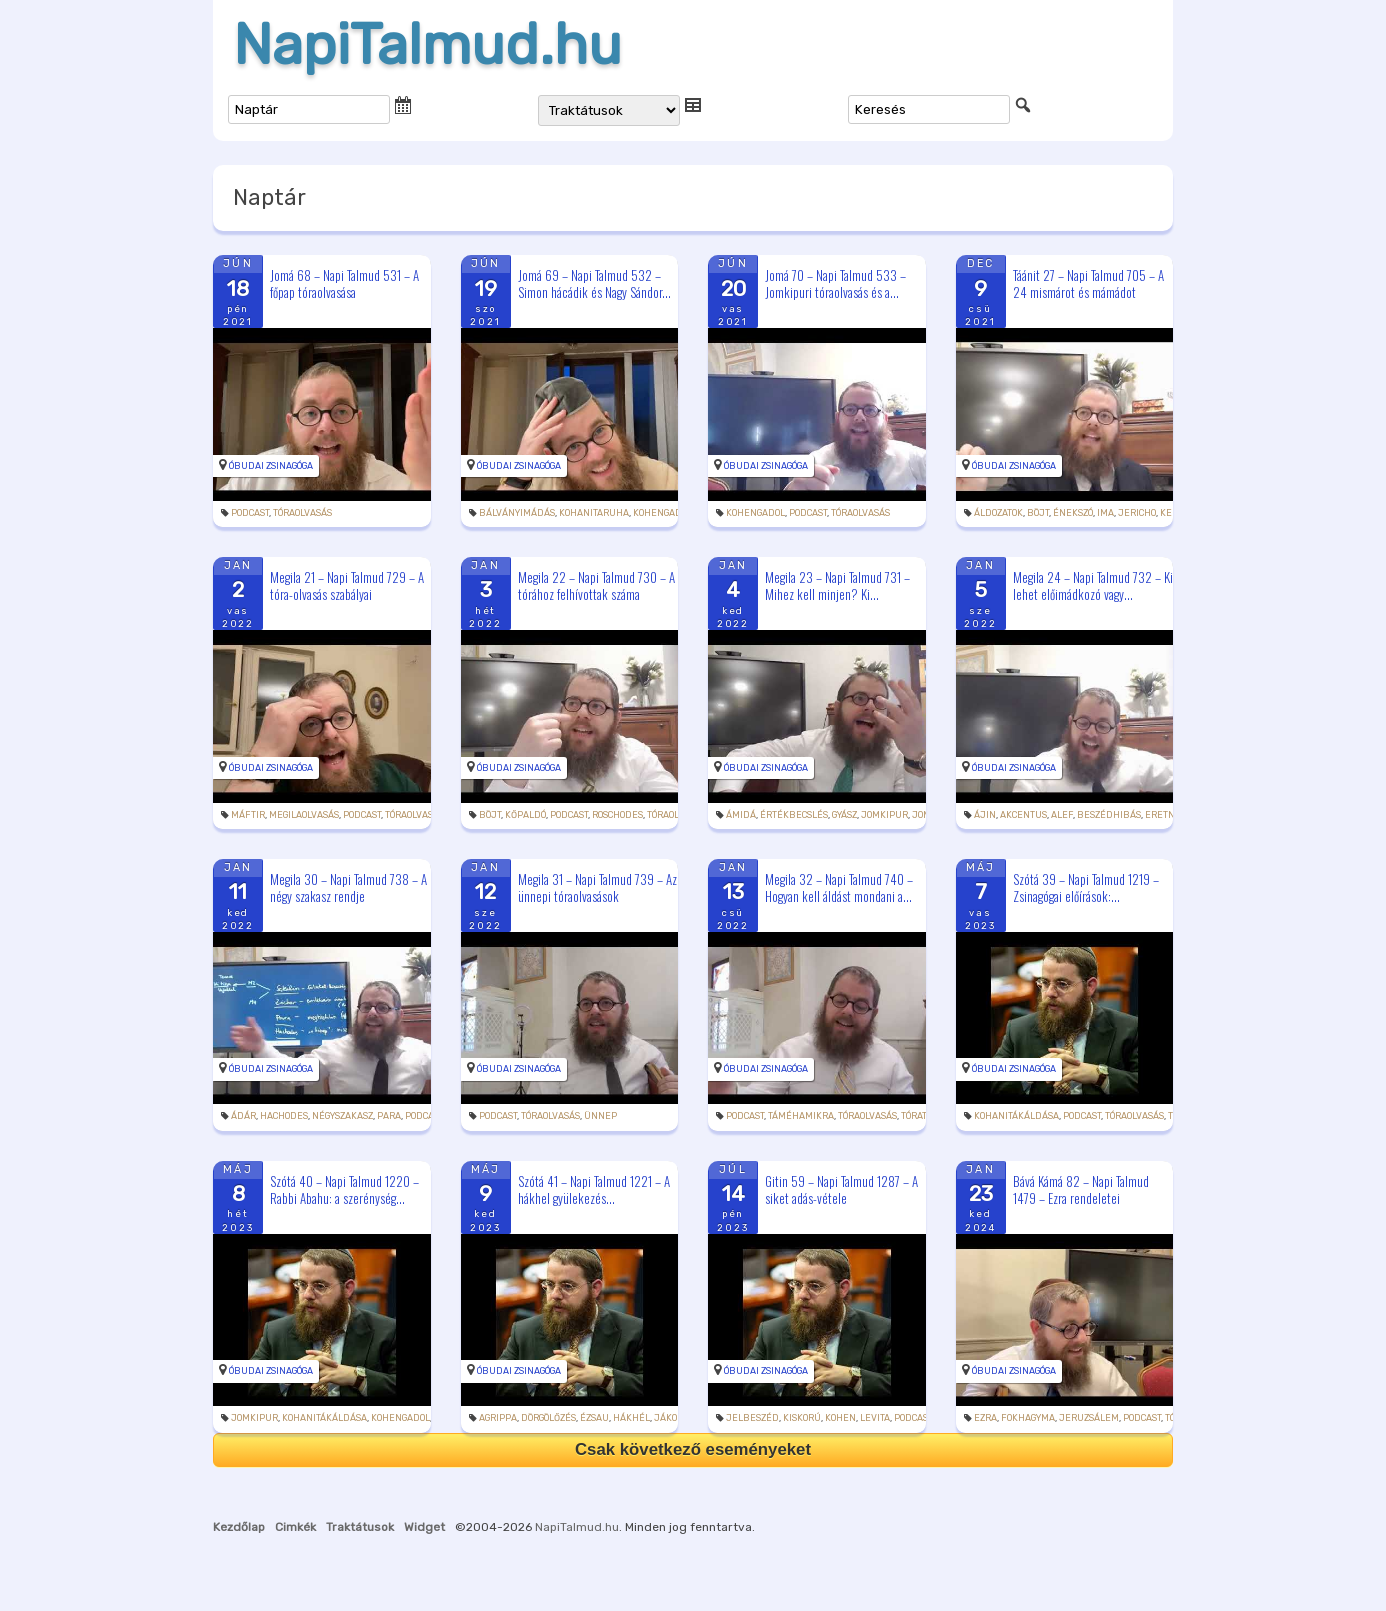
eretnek (1166, 815)
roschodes (617, 815)
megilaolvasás (304, 815)
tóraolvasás (302, 513)
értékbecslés (794, 815)
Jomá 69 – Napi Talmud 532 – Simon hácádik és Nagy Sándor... (594, 283)
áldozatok (998, 513)
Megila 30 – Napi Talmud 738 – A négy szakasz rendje (348, 887)
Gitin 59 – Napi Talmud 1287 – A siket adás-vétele (841, 1189)
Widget (424, 1527)
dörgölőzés (548, 1418)
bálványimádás (517, 513)
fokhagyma (1028, 1418)
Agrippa (498, 1418)
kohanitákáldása (1016, 1116)
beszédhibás (1109, 815)
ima (1105, 513)
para (389, 1116)
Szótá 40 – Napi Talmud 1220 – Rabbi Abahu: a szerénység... (344, 1189)
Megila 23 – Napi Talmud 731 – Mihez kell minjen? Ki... (837, 585)
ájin (985, 815)
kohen (840, 1418)
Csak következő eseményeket (693, 1449)
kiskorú (802, 1418)
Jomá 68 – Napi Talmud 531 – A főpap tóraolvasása (344, 283)
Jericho (1137, 513)
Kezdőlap (239, 1527)
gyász (844, 815)
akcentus (1023, 815)
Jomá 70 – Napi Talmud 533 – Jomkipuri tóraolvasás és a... (835, 283)
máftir (248, 815)
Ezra (985, 1418)
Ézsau (594, 1418)
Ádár (243, 1116)
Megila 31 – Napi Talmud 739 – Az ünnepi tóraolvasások (597, 887)
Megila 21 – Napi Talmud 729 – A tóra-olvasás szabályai (347, 585)
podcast (250, 513)
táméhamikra (801, 1116)
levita (875, 1418)
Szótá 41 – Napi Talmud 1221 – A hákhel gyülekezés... (594, 1189)
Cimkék (295, 1527)
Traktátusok (360, 1527)
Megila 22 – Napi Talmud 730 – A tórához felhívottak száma (596, 585)
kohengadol (662, 513)
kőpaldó (525, 815)
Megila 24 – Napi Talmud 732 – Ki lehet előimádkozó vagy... (1093, 585)
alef (1062, 815)
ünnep (600, 1116)
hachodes (284, 1116)
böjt (1038, 513)
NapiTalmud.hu (427, 45)
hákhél (631, 1418)
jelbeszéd (752, 1418)
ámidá (741, 815)
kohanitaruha (594, 513)
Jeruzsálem (1089, 1418)
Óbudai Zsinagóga (271, 466)
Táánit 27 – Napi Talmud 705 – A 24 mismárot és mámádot (1088, 283)
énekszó (1073, 513)
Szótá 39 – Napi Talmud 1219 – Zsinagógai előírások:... (1086, 887)
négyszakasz (342, 1116)
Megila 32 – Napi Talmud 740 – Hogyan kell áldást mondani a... (839, 887)
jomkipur (884, 815)
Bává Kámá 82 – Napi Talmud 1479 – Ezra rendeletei (1081, 1189)
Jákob (669, 1418)
